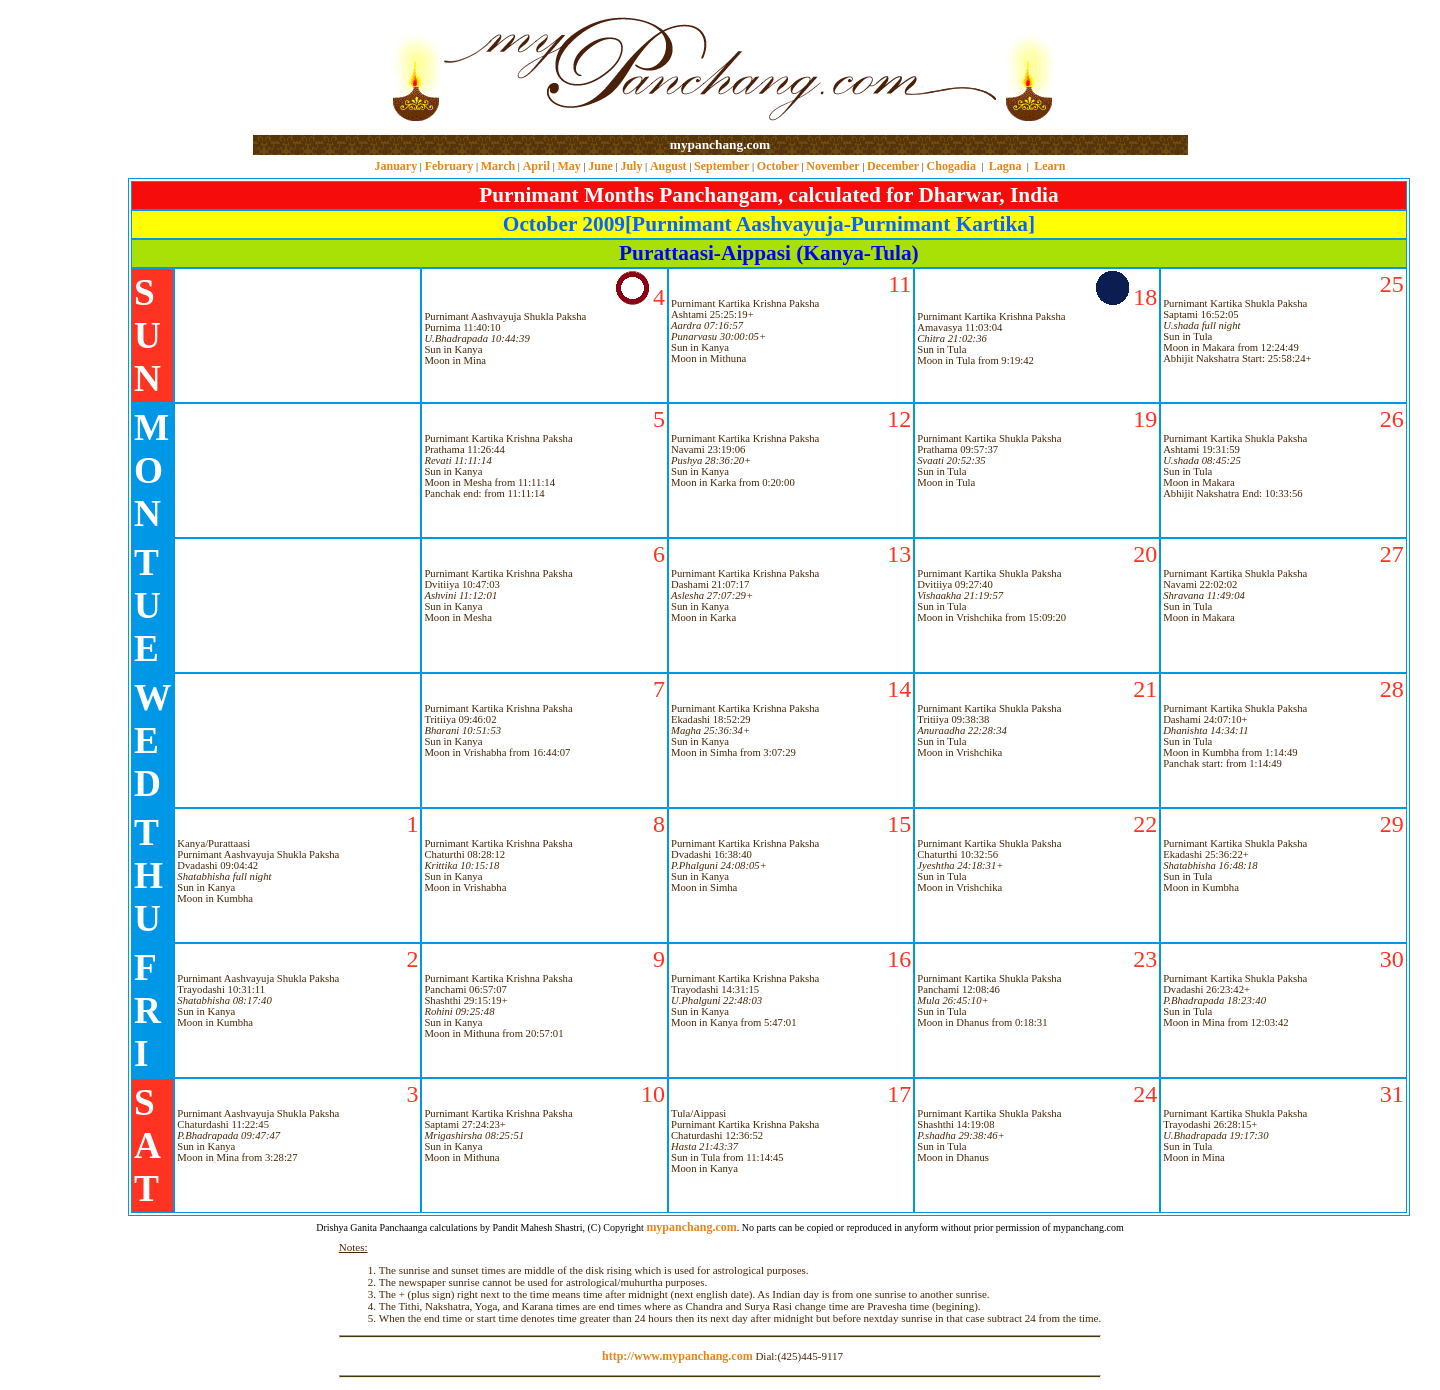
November (832, 166)
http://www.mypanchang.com (677, 1356)
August (668, 166)
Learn (1049, 166)
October (778, 166)
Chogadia (951, 166)
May (568, 166)
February (449, 166)
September (721, 166)
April (536, 166)
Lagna (1005, 166)
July (631, 166)
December (893, 166)
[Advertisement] (317, 68)
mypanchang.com (720, 144)
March (498, 166)
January (395, 166)
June (600, 166)
